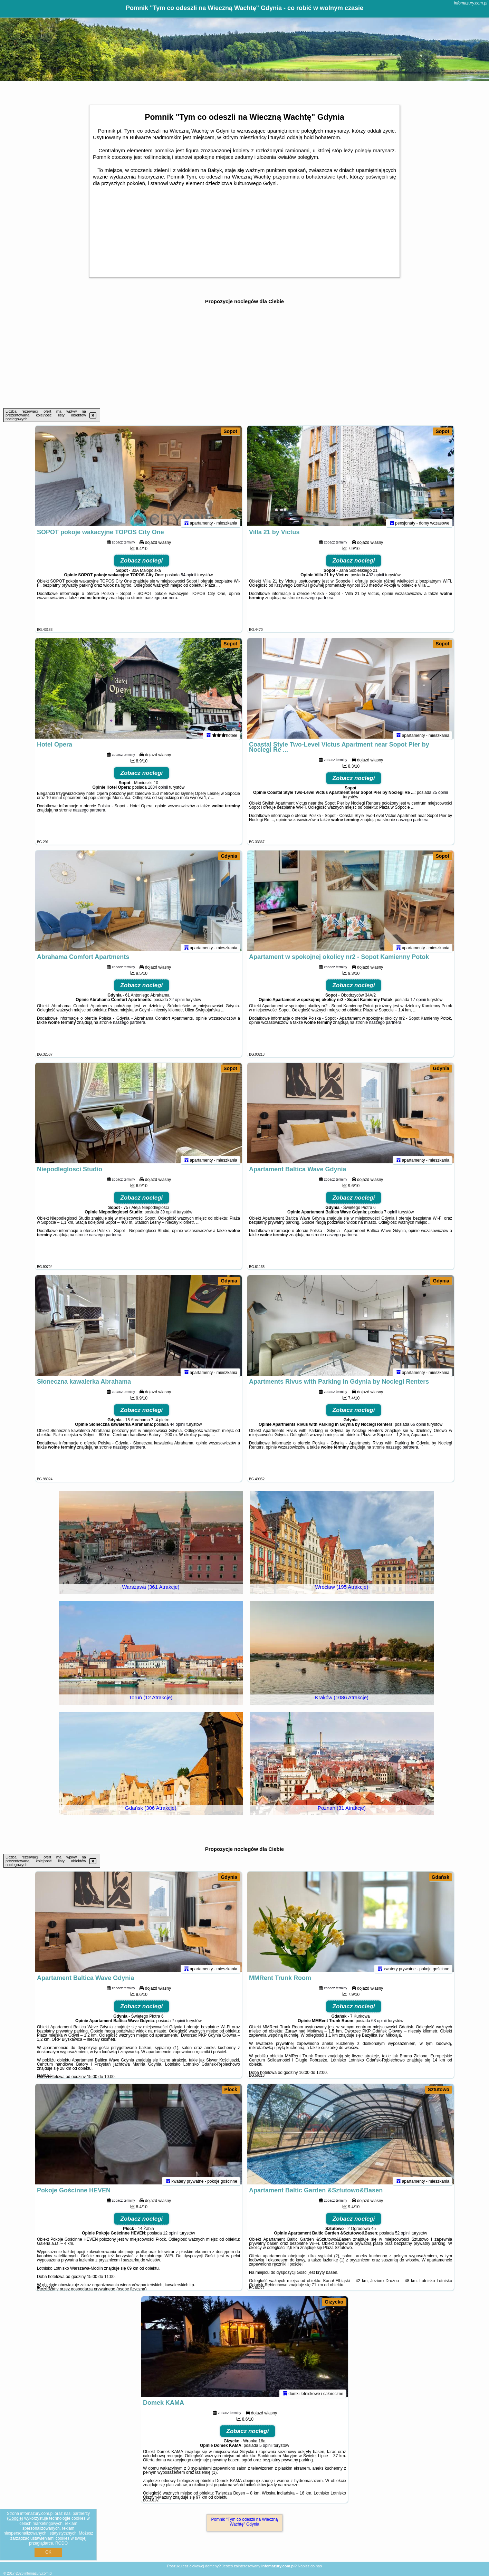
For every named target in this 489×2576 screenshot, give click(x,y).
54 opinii (188, 578)
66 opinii (418, 1427)
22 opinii (177, 1002)
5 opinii (265, 2448)
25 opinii (440, 795)
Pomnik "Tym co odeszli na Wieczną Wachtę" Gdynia (244, 2522)
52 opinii (403, 2236)
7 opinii (390, 1215)
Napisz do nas (310, 2566)
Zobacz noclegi (142, 563)
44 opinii (177, 1427)
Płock (230, 2089)
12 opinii (171, 2236)
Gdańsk (440, 1877)
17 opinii (418, 1002)
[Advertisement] (244, 356)
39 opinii (168, 1215)
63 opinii (379, 2023)
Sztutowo (438, 2089)
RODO (61, 2543)
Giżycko (334, 2302)
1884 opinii (158, 790)
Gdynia (229, 856)
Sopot (230, 431)
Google (15, 2518)
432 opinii (375, 578)
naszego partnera (161, 600)
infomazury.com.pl (470, 3)
